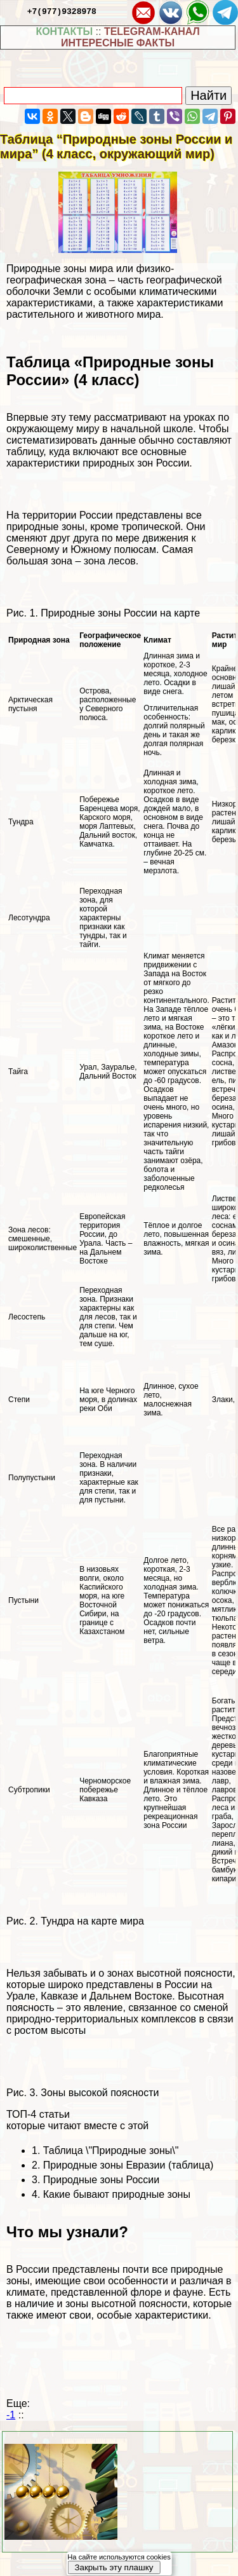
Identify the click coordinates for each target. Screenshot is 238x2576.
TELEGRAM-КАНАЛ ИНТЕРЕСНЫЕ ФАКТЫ (130, 37)
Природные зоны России (101, 2179)
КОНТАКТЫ (64, 31)
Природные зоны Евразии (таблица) (128, 2165)
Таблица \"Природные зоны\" (111, 2150)
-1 (10, 2414)
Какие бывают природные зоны (116, 2194)
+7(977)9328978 (61, 11)
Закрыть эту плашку (113, 2567)
